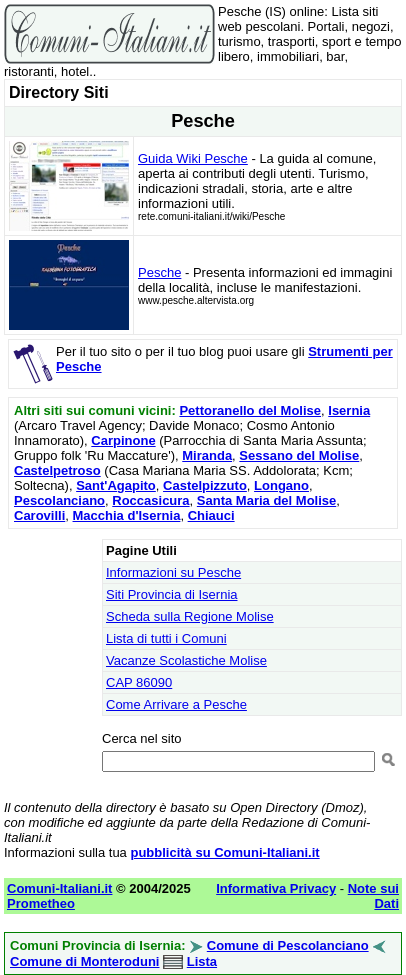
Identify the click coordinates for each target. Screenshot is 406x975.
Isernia (349, 410)
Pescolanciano (59, 500)
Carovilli (39, 515)
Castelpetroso (57, 470)
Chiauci (211, 515)
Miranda (207, 455)
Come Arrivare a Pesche (176, 704)
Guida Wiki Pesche (193, 158)
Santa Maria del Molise (266, 500)
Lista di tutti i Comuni (166, 638)
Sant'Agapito (116, 485)
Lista (202, 961)
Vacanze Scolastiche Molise (186, 660)
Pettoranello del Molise (250, 410)
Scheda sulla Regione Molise (190, 616)
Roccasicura (150, 500)
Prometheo (41, 903)
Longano (281, 485)
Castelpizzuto (205, 485)
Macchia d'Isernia (127, 515)
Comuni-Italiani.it (59, 888)
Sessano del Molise (299, 455)
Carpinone (123, 440)
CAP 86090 (139, 682)
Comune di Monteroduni (84, 961)
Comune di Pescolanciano (288, 945)
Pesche (159, 272)
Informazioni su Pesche (173, 572)
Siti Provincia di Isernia (172, 594)
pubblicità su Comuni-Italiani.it (224, 852)
